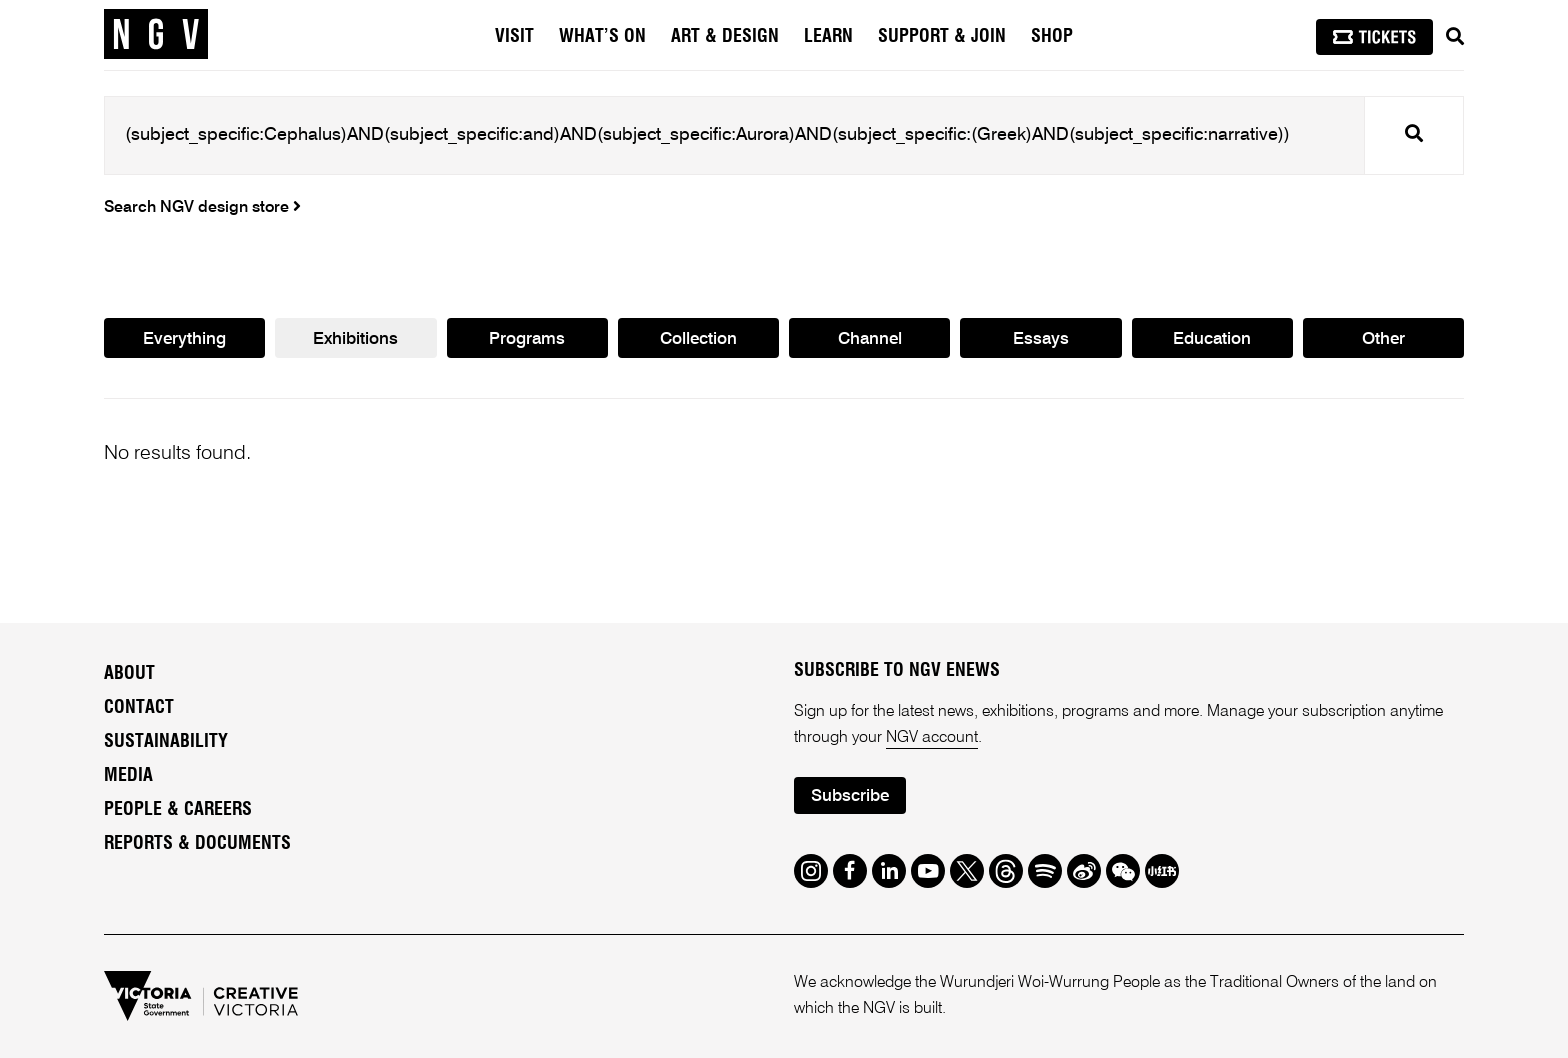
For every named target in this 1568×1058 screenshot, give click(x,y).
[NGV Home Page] (156, 35)
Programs (527, 339)
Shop (1052, 37)
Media (128, 776)
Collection (698, 339)
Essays (1041, 339)
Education (1212, 339)
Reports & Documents (197, 844)
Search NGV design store (202, 208)
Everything (184, 339)
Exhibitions (355, 339)
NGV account (932, 738)
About (129, 674)
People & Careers (178, 810)
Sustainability (166, 742)
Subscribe (850, 796)
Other (1383, 339)
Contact (139, 708)
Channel (870, 339)
